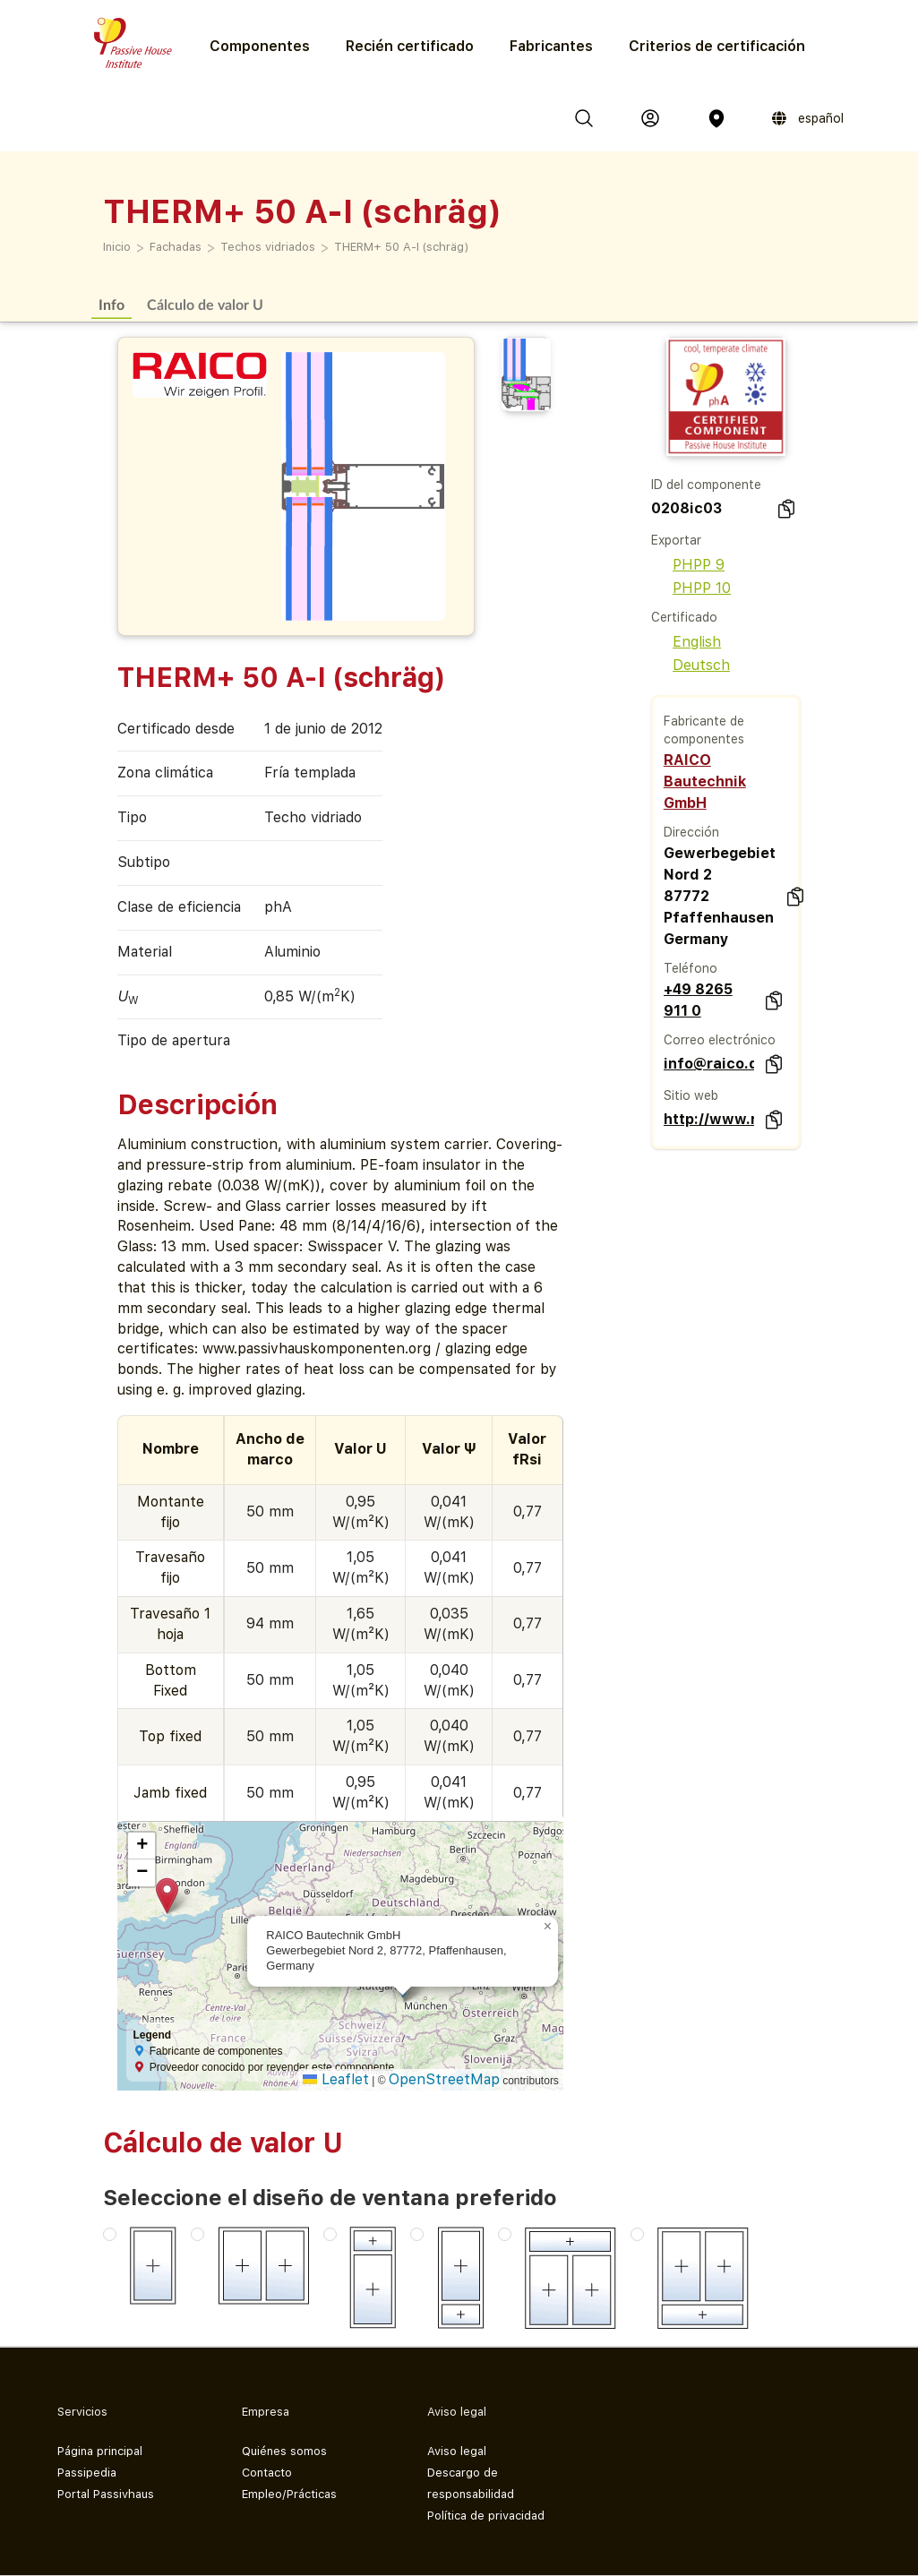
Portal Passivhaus (105, 2494)
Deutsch (690, 665)
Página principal (99, 2451)
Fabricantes (551, 46)
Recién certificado (410, 46)
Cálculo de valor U (205, 304)
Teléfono (690, 968)
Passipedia (86, 2472)
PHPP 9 (688, 564)
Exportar (676, 540)
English (686, 641)
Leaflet (336, 2079)
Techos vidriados (267, 246)
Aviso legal (456, 2451)
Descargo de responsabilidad (470, 2483)
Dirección (691, 832)
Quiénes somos (284, 2451)
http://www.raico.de (709, 1119)
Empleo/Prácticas (289, 2494)
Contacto (267, 2472)
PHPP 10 (691, 588)
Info (111, 304)
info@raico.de (709, 1063)
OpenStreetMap (444, 2079)
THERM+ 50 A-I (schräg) (401, 246)
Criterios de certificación (717, 46)
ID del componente (706, 484)
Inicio (117, 246)
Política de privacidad (486, 2515)
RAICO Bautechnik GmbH (705, 781)
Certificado (684, 617)
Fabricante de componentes (704, 730)
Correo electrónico (720, 1040)
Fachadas (176, 246)
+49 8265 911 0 (698, 1000)
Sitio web (691, 1095)
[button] (167, 1895)
